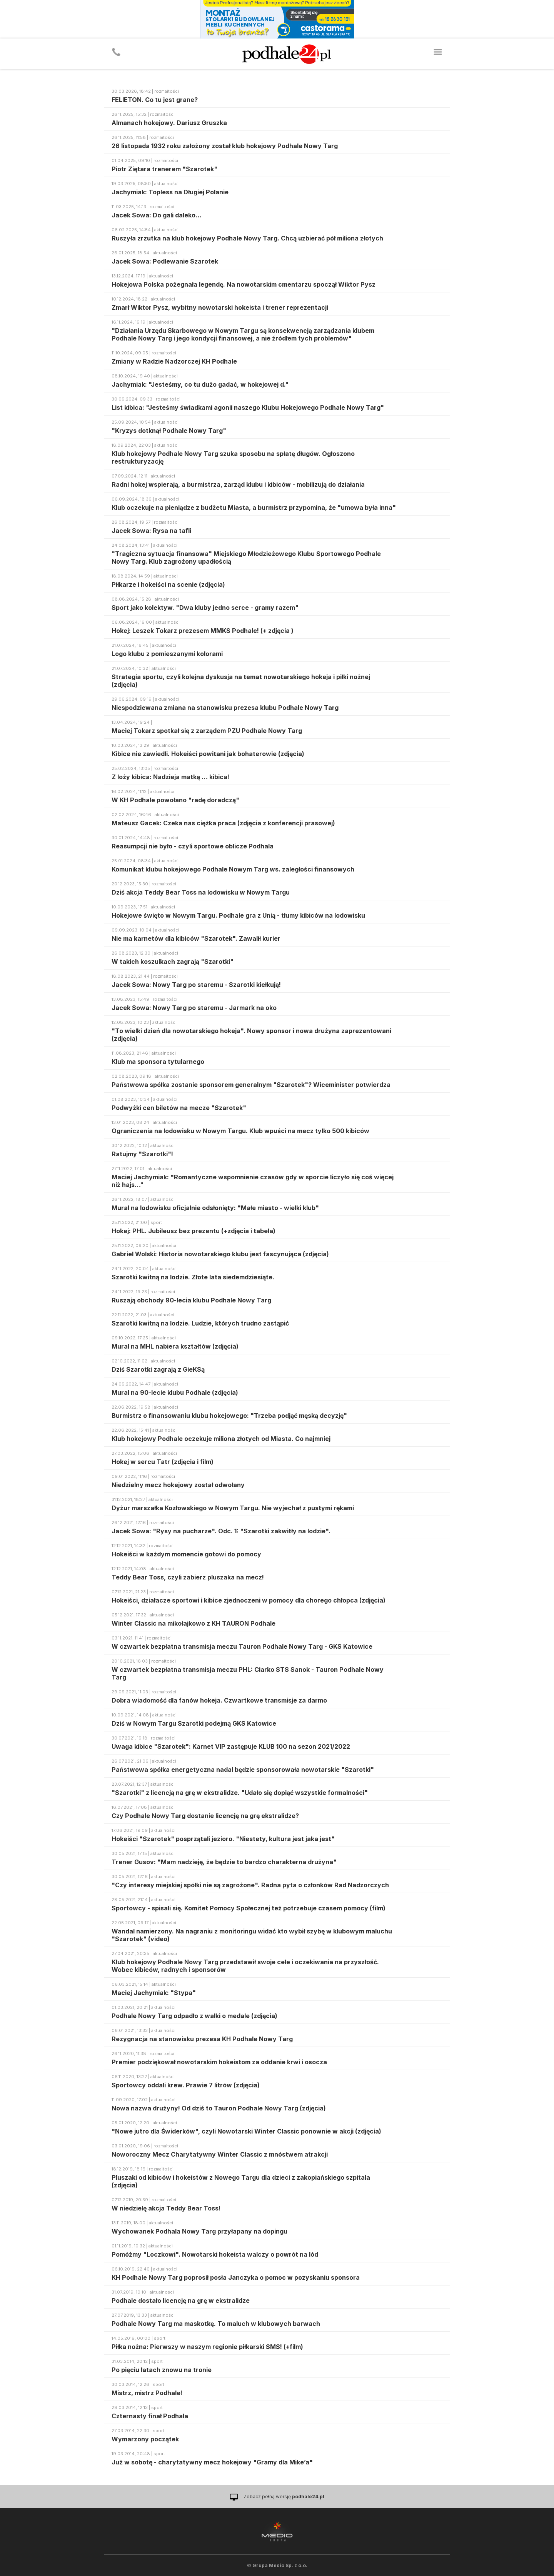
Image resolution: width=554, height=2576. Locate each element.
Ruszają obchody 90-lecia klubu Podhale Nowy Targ (191, 1300)
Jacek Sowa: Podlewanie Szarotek (165, 261)
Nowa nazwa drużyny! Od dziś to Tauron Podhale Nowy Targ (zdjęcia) (219, 2108)
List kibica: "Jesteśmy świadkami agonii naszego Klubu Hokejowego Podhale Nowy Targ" (248, 407)
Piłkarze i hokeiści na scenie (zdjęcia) (168, 584)
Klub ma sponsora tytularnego (158, 1061)
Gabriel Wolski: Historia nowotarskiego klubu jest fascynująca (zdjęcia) (220, 1254)
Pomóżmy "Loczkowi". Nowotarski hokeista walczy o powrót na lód (215, 2254)
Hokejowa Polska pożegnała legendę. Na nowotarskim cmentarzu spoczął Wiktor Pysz (243, 284)
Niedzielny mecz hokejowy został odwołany (178, 1485)
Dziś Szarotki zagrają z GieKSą (158, 1369)
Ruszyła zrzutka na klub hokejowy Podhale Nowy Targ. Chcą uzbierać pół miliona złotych (247, 238)
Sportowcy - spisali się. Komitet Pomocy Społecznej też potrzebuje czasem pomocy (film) (248, 1908)
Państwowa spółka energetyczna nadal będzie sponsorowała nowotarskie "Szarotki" (243, 1769)
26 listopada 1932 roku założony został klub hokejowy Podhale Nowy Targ (225, 146)
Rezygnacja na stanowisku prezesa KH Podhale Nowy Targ (202, 2039)
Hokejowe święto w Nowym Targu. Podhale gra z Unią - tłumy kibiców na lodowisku (238, 915)
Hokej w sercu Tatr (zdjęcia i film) (163, 1462)
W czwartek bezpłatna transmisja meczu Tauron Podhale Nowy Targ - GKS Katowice (242, 1646)
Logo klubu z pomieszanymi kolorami (167, 654)
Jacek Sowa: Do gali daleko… (157, 215)
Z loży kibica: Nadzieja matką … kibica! (170, 777)
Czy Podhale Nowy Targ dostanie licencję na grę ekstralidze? (205, 1816)
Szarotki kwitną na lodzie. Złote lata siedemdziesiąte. (193, 1277)
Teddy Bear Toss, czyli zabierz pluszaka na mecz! (188, 1577)
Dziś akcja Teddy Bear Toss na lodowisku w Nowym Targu (201, 892)
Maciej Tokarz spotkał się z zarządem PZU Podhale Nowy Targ (207, 731)
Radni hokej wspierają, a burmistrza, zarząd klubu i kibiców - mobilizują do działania (238, 484)
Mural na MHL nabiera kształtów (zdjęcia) (175, 1346)
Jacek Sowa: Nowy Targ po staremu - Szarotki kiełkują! (196, 984)
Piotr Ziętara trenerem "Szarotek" (164, 169)
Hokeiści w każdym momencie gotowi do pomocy (186, 1554)
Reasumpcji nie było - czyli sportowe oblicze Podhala (193, 846)
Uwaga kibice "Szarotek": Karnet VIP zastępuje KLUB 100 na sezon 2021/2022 (231, 1746)
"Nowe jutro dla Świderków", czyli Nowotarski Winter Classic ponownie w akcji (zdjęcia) (246, 2131)
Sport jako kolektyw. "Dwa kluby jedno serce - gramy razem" (205, 607)
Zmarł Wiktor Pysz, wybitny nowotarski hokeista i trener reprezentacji (220, 307)
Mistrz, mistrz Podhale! (147, 2393)
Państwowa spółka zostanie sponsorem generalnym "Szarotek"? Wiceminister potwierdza (251, 1084)
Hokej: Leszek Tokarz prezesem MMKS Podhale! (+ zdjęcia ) (203, 630)
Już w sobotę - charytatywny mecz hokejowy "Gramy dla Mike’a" (212, 2462)
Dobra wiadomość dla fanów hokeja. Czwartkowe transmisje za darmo (219, 1700)
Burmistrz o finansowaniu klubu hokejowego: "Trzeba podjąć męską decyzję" (229, 1415)
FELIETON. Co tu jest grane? (155, 100)
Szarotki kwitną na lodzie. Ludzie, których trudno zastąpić (200, 1323)
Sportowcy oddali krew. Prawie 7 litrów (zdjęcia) (186, 2085)
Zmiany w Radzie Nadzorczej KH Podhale (174, 361)
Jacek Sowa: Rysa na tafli (151, 530)
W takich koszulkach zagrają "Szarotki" (173, 961)
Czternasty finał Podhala (150, 2416)
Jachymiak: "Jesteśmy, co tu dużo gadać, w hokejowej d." (200, 384)
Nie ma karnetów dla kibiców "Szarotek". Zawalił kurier (196, 938)
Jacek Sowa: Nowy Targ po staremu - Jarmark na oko (194, 1008)
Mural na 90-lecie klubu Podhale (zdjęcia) (175, 1392)
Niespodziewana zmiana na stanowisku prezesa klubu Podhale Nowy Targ (225, 707)
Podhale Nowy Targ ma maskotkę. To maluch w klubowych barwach (216, 2323)
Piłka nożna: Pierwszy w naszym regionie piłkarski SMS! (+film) (207, 2347)
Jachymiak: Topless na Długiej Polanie (170, 192)
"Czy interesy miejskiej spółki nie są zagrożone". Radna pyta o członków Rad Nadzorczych (250, 1885)
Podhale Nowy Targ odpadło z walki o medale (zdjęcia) (194, 2016)
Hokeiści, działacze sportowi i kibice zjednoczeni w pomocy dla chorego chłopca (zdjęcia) (248, 1600)
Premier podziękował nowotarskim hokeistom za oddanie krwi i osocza (219, 2062)
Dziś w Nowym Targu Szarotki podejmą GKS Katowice (194, 1723)
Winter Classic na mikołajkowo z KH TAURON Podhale (193, 1623)
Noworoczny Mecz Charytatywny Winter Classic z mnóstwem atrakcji (220, 2154)
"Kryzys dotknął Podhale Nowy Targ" (169, 430)
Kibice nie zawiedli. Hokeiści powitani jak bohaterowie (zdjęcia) (208, 754)
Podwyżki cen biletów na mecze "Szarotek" (179, 1108)
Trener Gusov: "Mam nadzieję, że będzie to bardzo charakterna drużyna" (224, 1862)
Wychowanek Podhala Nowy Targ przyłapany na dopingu (199, 2231)
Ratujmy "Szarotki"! (142, 1154)
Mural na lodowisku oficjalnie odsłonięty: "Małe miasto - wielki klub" (215, 1208)
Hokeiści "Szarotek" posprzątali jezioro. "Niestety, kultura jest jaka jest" (223, 1839)
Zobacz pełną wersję (284, 2496)
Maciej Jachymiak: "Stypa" (154, 1993)
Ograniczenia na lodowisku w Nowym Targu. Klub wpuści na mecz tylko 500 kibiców (240, 1131)
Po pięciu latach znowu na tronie (162, 2370)
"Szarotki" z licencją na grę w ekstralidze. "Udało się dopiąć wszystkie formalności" (240, 1792)
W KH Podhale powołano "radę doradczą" (175, 800)
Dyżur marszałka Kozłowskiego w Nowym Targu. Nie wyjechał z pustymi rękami (233, 1508)
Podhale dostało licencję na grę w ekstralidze (181, 2300)
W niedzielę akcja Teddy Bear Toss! (166, 2208)
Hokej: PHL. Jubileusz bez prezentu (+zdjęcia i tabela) (193, 1231)
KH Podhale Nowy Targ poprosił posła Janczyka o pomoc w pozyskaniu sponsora (236, 2277)
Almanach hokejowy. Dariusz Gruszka (169, 123)
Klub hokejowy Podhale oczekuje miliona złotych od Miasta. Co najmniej (221, 1438)
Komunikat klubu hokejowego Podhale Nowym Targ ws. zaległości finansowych (233, 869)
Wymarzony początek (145, 2439)
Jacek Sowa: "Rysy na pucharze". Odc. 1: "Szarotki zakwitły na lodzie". (221, 1531)
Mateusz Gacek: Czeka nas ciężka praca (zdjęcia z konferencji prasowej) (223, 823)
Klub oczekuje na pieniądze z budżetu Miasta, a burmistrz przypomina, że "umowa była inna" (254, 507)
